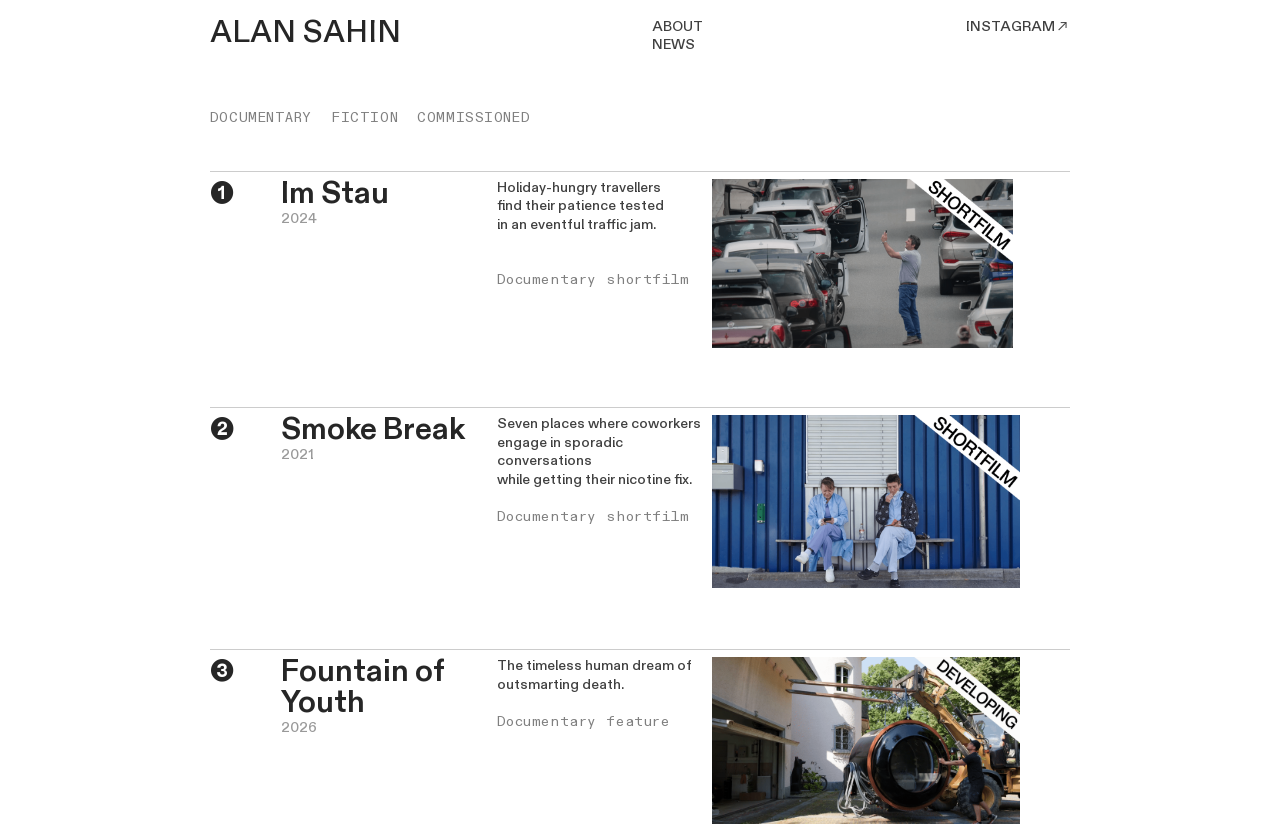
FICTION (364, 117)
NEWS (673, 44)
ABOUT (677, 26)
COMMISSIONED (473, 117)
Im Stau (335, 193)
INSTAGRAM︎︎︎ (1018, 26)
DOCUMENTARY (261, 117)
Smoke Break (373, 429)
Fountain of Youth (363, 687)
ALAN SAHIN (305, 32)
